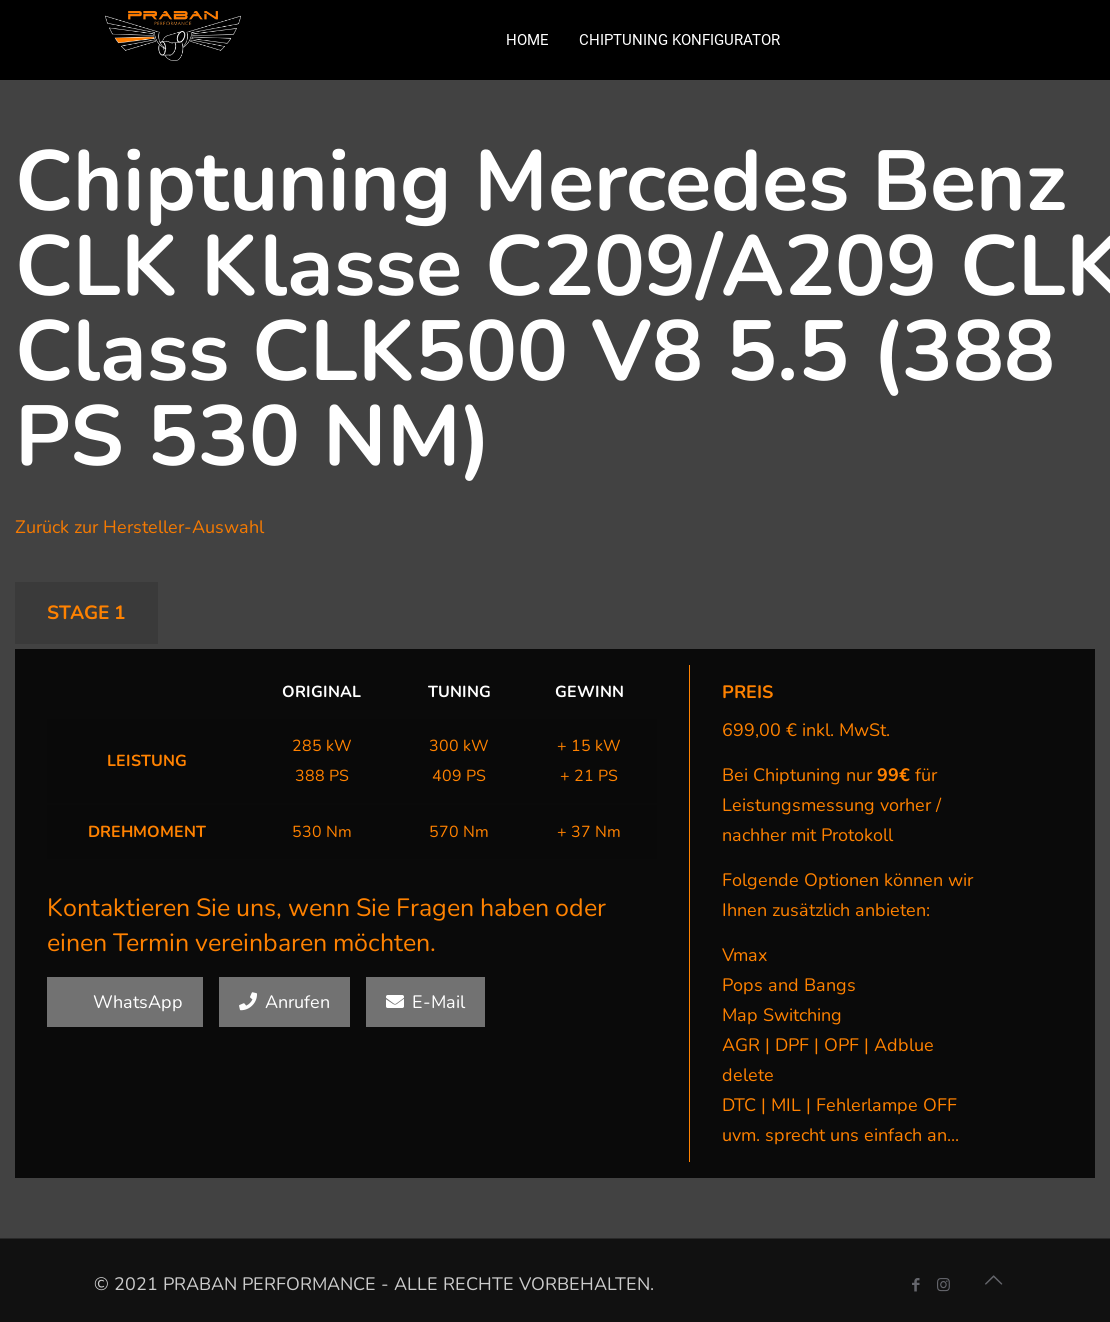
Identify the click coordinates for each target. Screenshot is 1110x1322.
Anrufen (284, 1002)
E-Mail (425, 1002)
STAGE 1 (86, 613)
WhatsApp (125, 1002)
